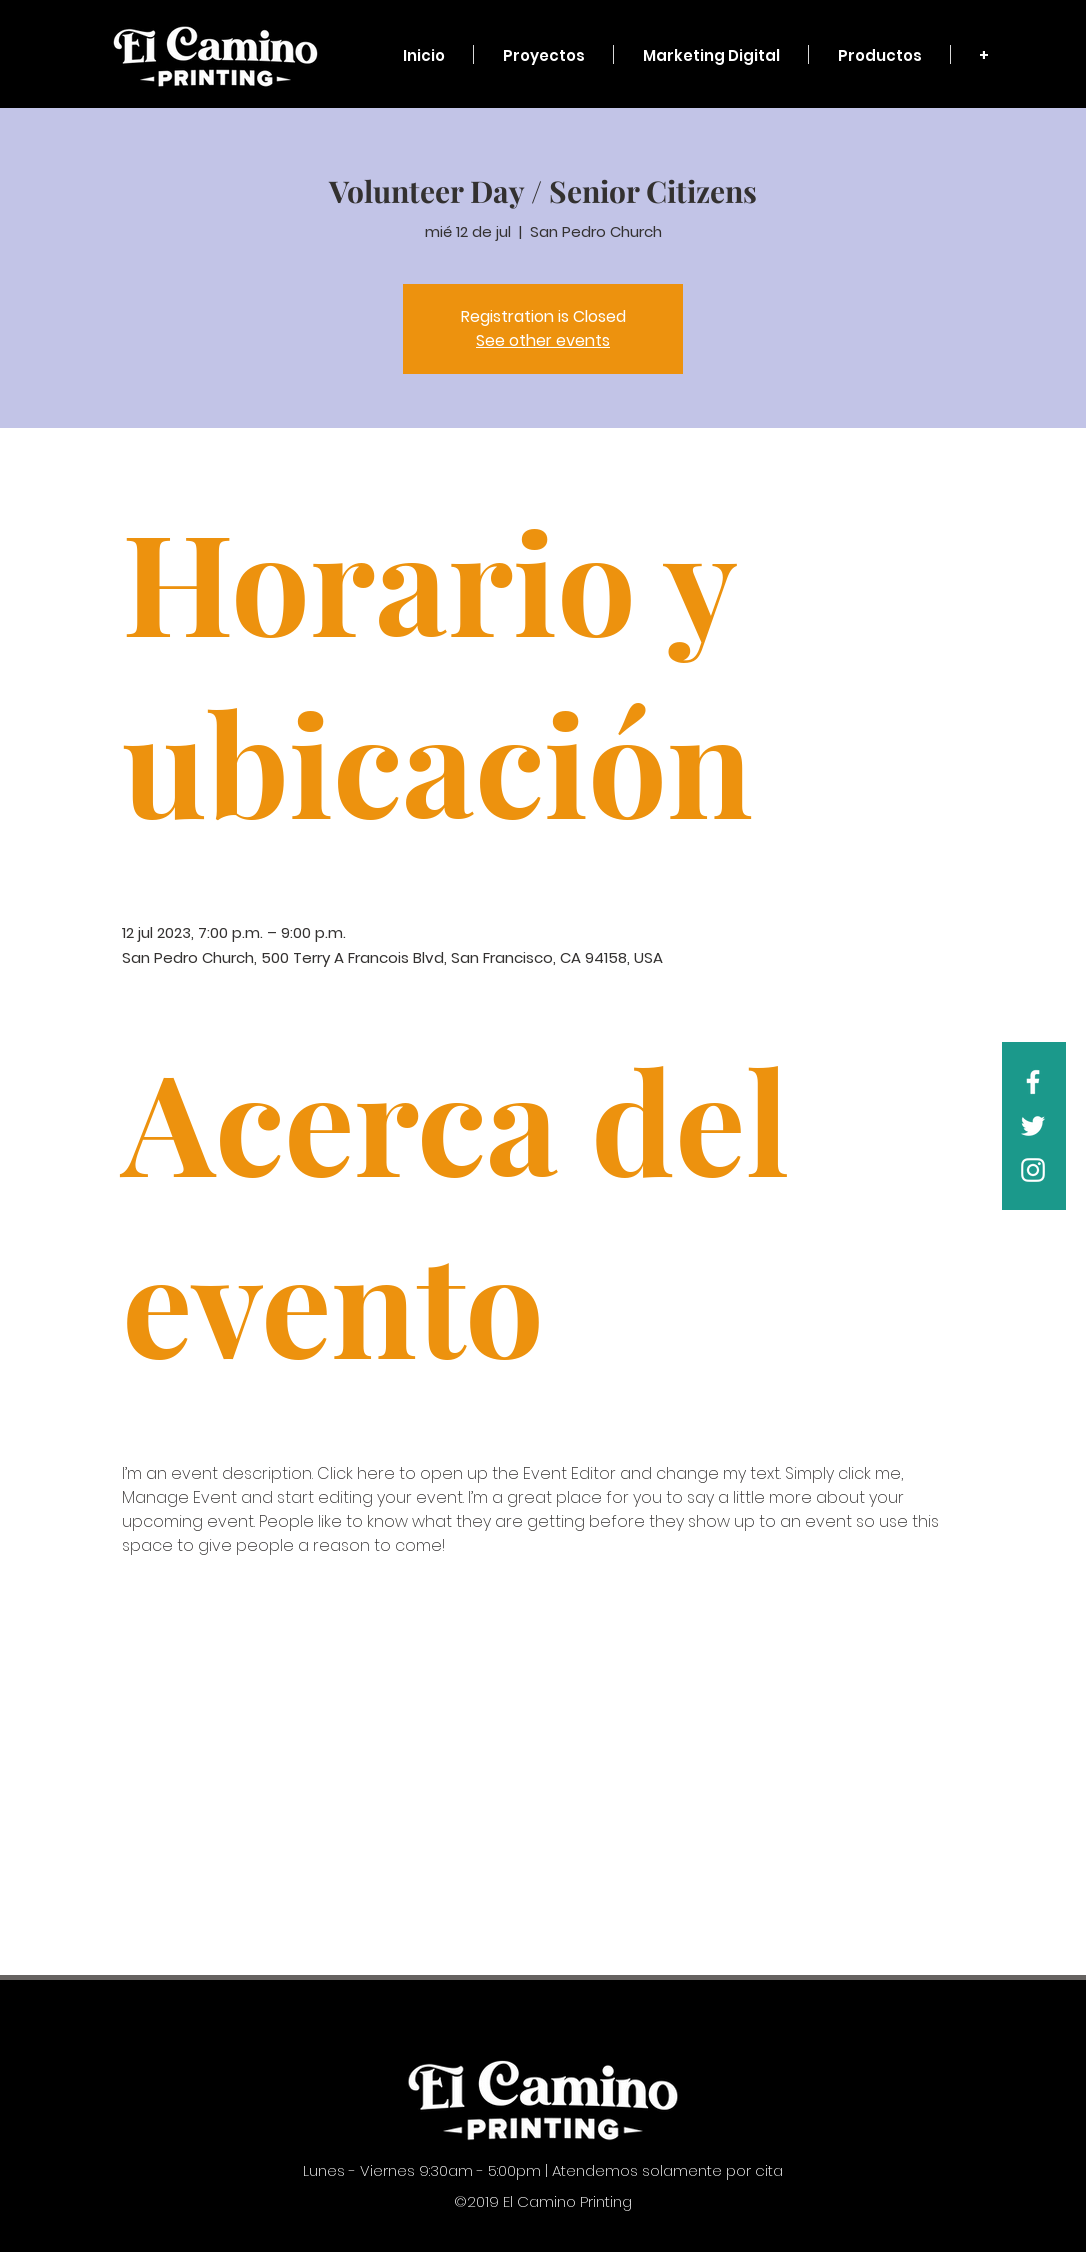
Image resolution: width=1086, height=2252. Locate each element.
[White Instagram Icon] (1033, 1170)
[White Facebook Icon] (1033, 1082)
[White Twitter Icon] (1033, 1126)
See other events (543, 340)
